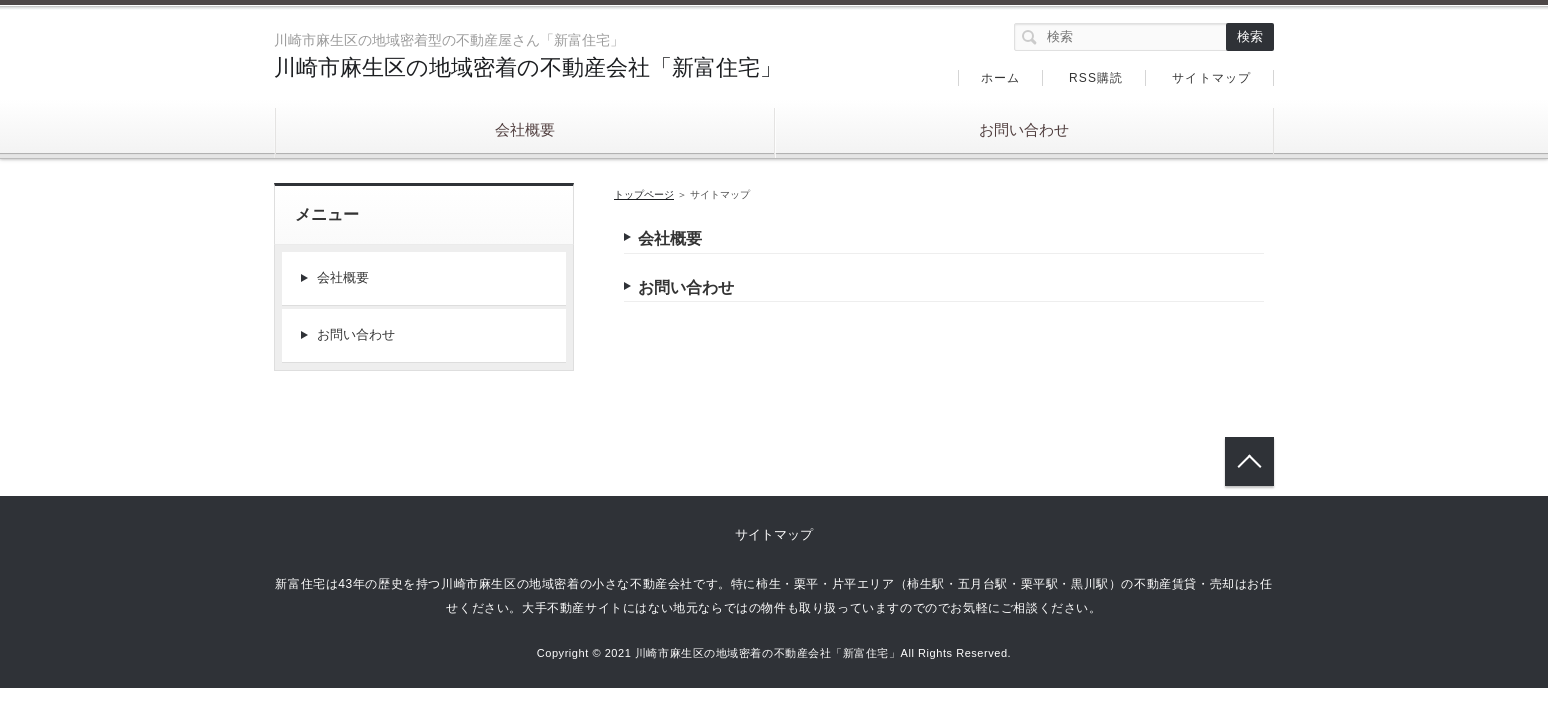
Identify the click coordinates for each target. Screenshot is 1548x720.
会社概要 (525, 129)
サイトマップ (1211, 78)
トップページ (644, 194)
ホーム (1001, 78)
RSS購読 (1096, 78)
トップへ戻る (1249, 461)
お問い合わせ (1024, 129)
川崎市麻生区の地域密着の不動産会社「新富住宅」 (528, 67)
